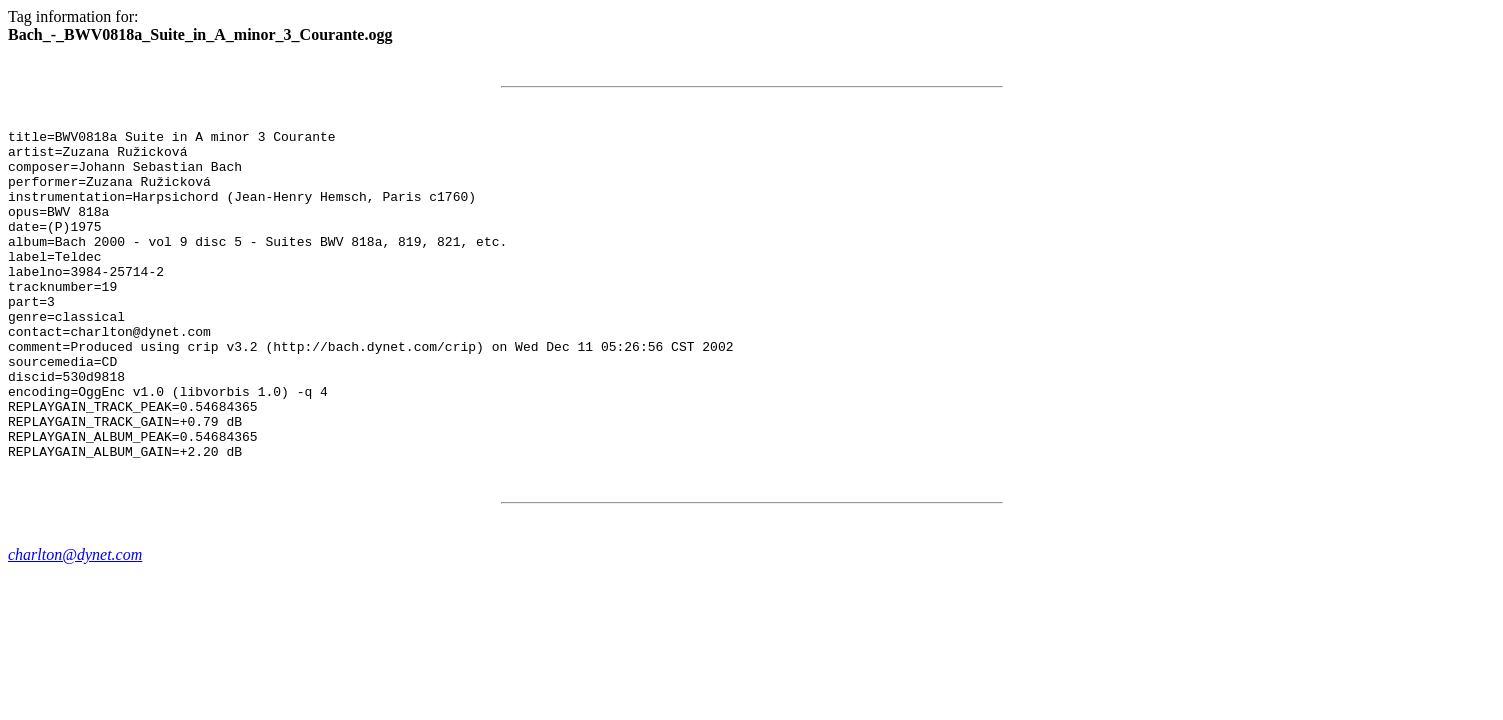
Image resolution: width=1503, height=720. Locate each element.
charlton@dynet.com (75, 620)
